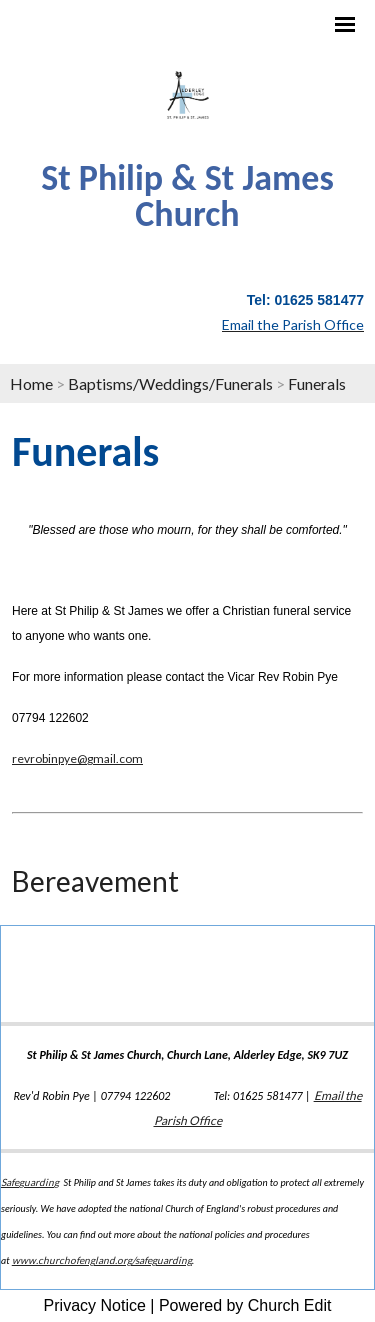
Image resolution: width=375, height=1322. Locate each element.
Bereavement (95, 881)
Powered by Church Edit (245, 1305)
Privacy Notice (95, 1305)
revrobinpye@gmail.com (77, 758)
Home (31, 383)
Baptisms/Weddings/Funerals (170, 383)
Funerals (317, 383)
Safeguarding (30, 1182)
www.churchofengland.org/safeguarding (102, 1260)
